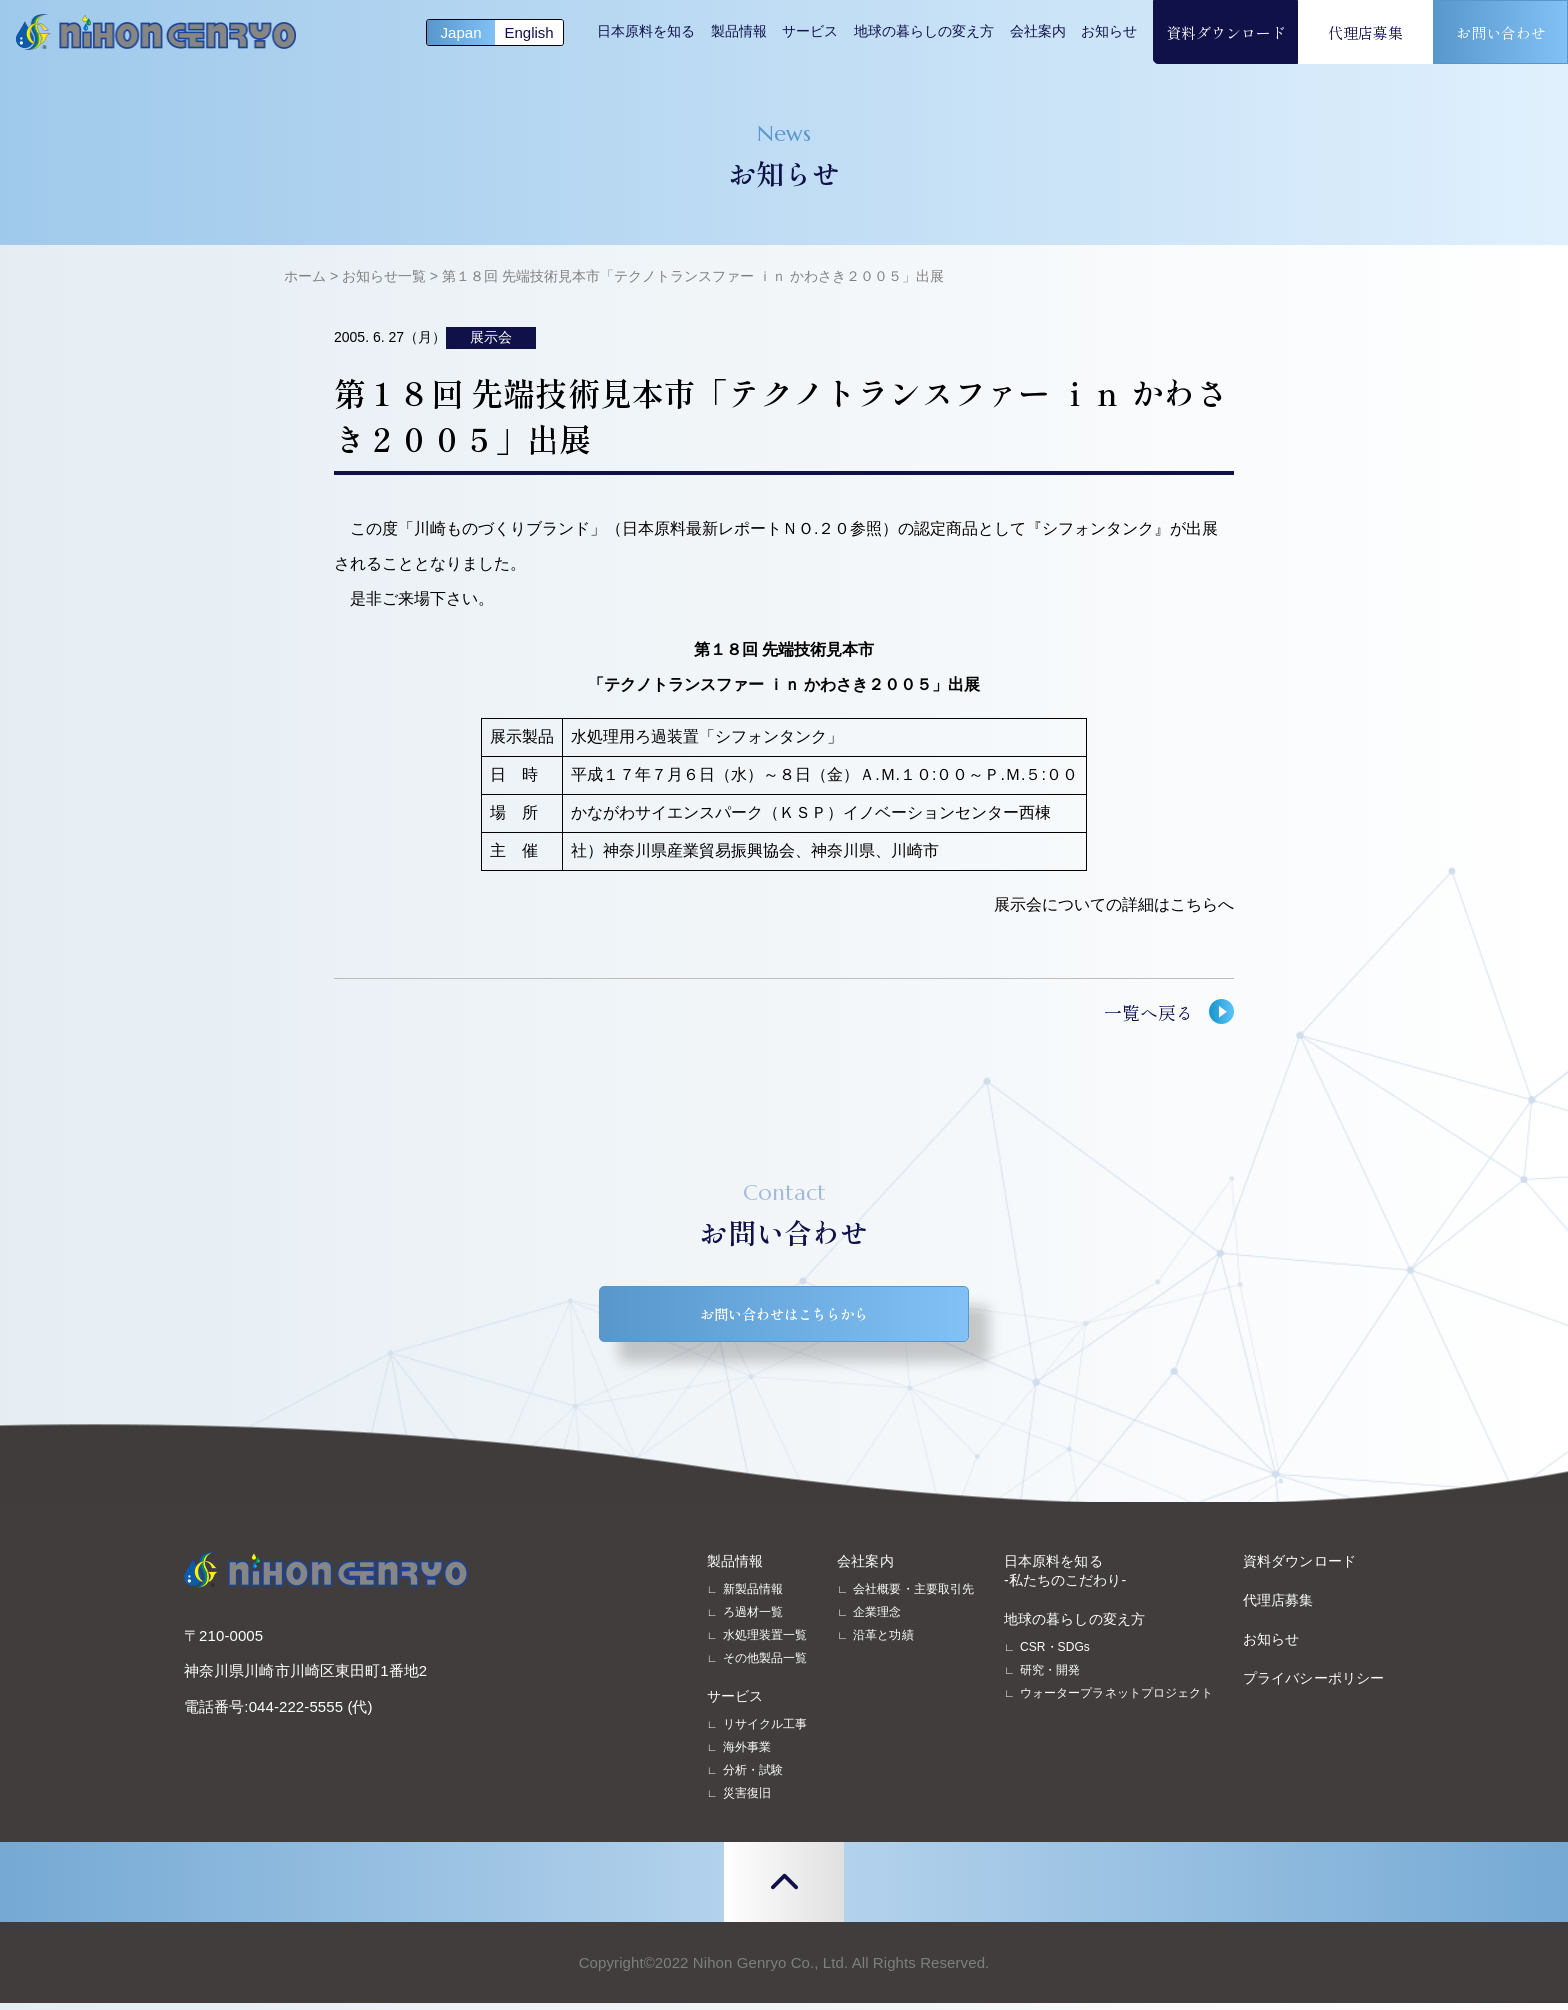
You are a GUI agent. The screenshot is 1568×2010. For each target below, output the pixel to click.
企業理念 (877, 1619)
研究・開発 (1050, 1677)
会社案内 (1038, 31)
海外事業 (747, 1754)
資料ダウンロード (1226, 32)
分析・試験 (753, 1777)
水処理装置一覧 (765, 1642)
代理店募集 (1365, 32)
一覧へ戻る (1149, 1012)
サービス (810, 31)
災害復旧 (747, 1800)
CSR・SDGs (1055, 1654)
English (528, 32)
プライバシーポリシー (1313, 1685)
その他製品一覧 (765, 1665)
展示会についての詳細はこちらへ (1114, 904)
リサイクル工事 (765, 1731)
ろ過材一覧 (753, 1619)
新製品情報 (753, 1596)
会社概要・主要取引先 (913, 1596)
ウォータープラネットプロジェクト (1116, 1700)
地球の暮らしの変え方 (924, 31)
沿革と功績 (883, 1642)
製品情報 (739, 31)
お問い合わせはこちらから (784, 1317)
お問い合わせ (1501, 32)
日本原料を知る (646, 31)
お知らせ (1109, 31)
